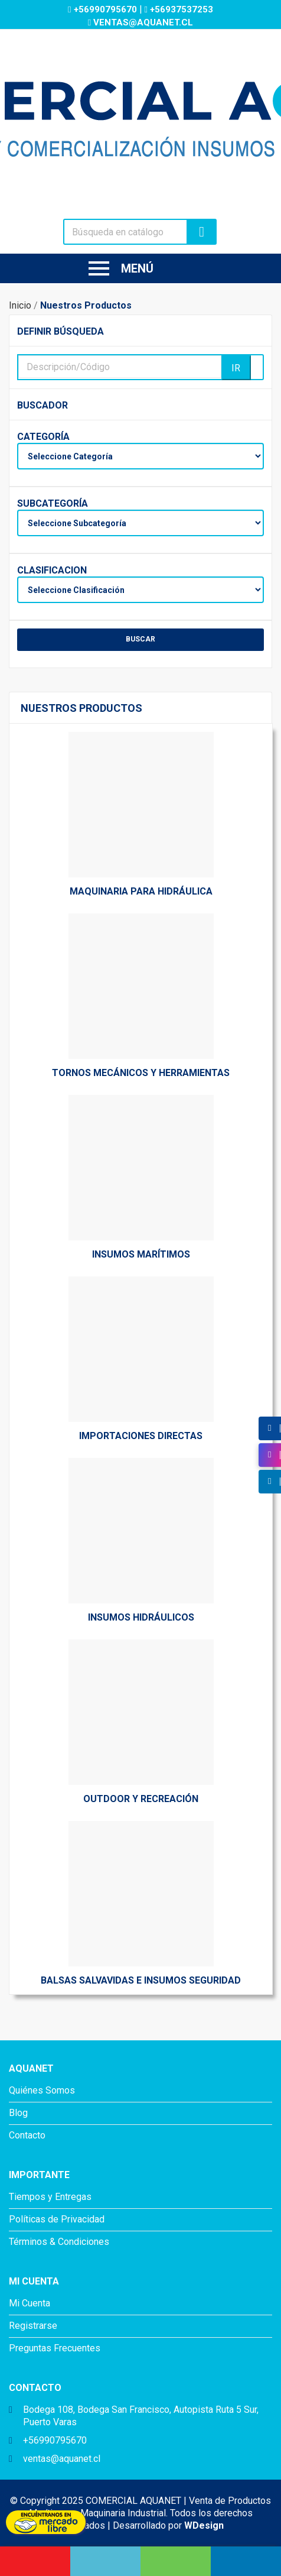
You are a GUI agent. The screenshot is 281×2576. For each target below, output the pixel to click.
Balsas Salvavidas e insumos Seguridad (141, 1980)
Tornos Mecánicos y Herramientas (141, 1072)
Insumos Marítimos (141, 1254)
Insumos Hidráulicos (141, 1617)
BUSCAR (140, 639)
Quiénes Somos (42, 2090)
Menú (121, 268)
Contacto (27, 2135)
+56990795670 (103, 9)
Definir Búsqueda (60, 331)
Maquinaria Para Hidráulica (141, 891)
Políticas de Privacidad (56, 2219)
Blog (18, 2112)
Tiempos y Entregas (50, 2196)
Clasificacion (43, 570)
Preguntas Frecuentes (54, 2348)
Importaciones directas (140, 1435)
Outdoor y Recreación (140, 1798)
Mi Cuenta (29, 2303)
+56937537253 (179, 9)
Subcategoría (43, 503)
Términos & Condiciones (59, 2241)
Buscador (42, 405)
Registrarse (33, 2325)
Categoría (43, 436)
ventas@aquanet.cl (140, 22)
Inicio (20, 305)
